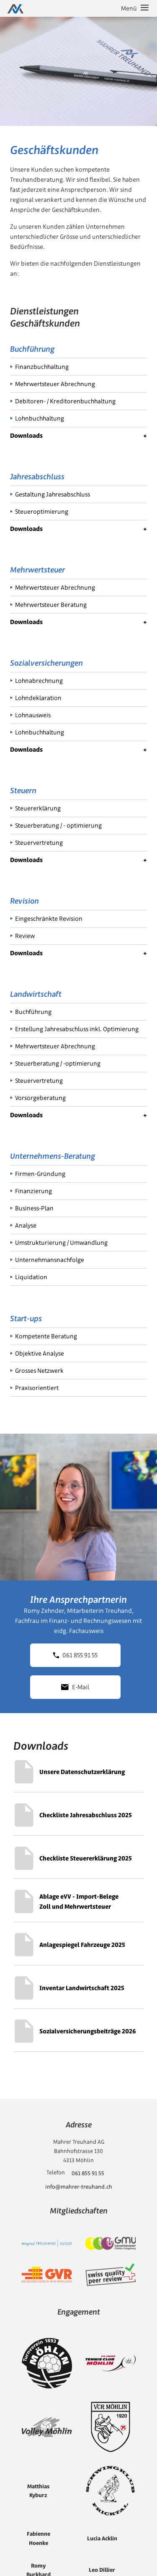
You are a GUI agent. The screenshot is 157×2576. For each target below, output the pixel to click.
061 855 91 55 (75, 1655)
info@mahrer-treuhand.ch (78, 2186)
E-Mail (75, 1687)
